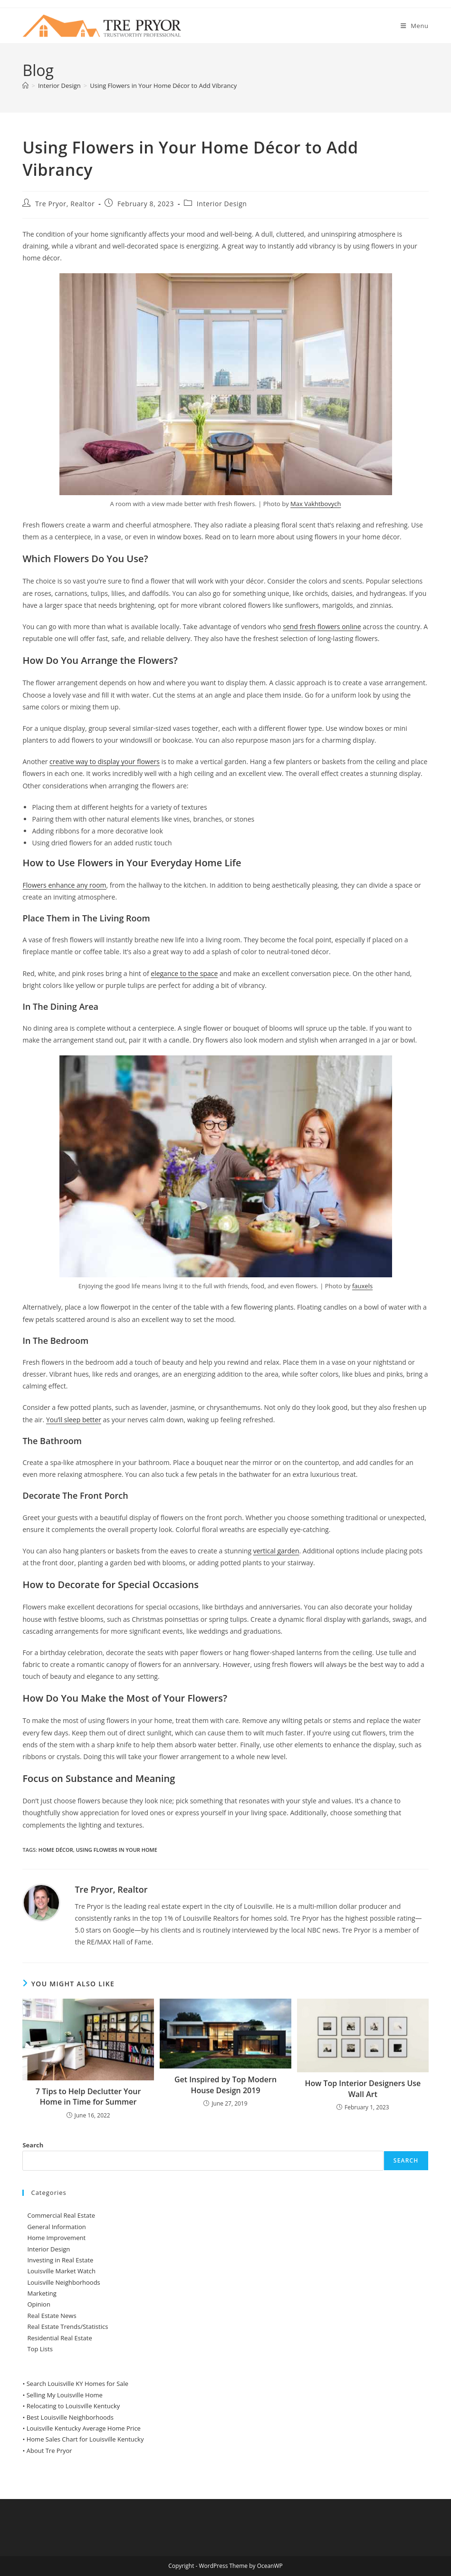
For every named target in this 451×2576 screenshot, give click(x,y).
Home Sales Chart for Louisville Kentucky (85, 2439)
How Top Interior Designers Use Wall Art (363, 2088)
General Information (56, 2226)
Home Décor (55, 1849)
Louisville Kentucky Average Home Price (84, 2428)
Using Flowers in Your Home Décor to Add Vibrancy (163, 85)
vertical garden (276, 1550)
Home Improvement (56, 2237)
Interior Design (222, 203)
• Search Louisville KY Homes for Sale (75, 2383)
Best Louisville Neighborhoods (70, 2417)
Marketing (41, 2293)
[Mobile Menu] (415, 25)
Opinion (38, 2304)
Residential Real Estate (59, 2338)
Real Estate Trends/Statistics (67, 2326)
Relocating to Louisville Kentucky (73, 2406)
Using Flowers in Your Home (116, 1849)
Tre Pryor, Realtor (65, 203)
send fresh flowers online (322, 626)
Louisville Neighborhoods (63, 2282)
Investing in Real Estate (60, 2260)
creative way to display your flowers (104, 761)
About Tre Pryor (49, 2450)
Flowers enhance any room (64, 885)
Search (32, 2145)
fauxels (362, 1286)
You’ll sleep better (73, 1419)
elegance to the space (184, 973)
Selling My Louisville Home (65, 2395)
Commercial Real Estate (61, 2215)
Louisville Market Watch (61, 2271)
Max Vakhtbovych (315, 503)
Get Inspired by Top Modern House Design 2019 (225, 2084)
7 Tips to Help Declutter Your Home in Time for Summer (88, 2096)
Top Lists (39, 2349)
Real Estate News (51, 2315)
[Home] (25, 85)
